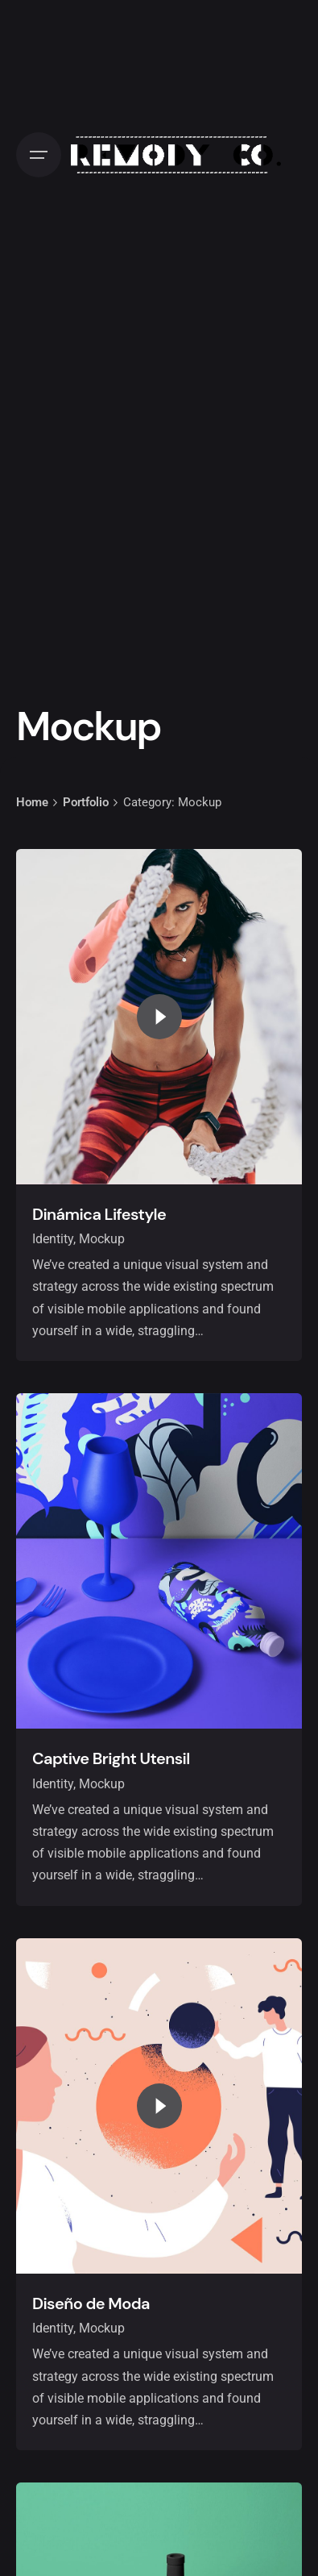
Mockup (102, 1239)
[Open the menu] (38, 154)
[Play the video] (159, 1016)
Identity (52, 1239)
